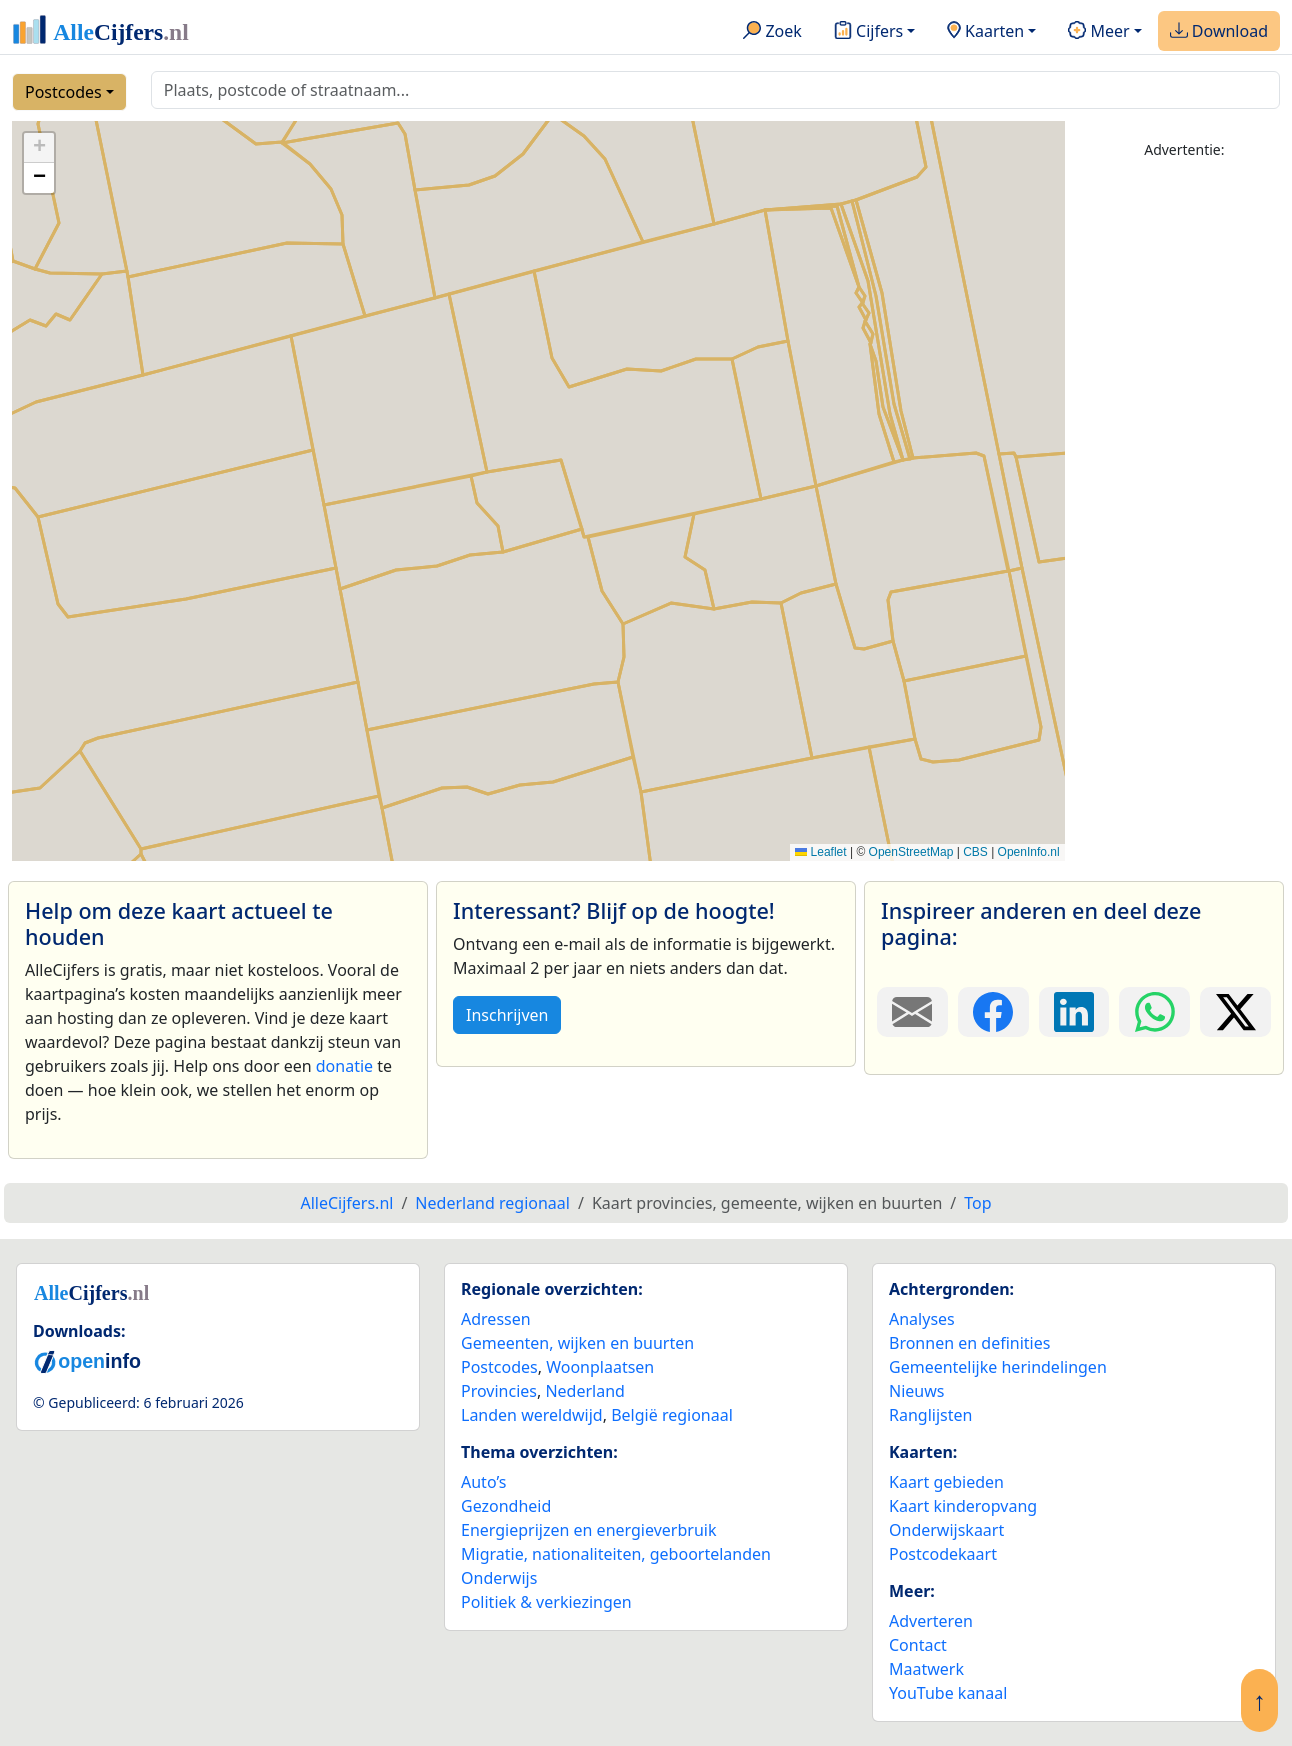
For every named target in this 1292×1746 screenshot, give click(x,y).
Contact (918, 1645)
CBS (975, 852)
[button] (39, 148)
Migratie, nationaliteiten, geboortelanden (616, 1554)
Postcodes (63, 92)
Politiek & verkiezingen (546, 1602)
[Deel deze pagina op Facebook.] (993, 1012)
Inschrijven (507, 1015)
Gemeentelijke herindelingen (998, 1367)
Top (977, 1203)
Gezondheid (506, 1506)
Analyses (922, 1319)
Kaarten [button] (985, 32)
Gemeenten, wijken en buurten (577, 1343)
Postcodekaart (943, 1554)
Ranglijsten (930, 1415)
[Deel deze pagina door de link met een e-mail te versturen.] (912, 1012)
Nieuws (916, 1391)
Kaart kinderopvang (963, 1506)
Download (1219, 32)
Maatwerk (926, 1669)
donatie (344, 1066)
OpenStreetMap (911, 852)
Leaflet (820, 852)
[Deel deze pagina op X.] (1235, 1012)
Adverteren (931, 1621)
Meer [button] (1098, 32)
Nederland (585, 1391)
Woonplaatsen (600, 1367)
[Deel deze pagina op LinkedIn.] (1074, 1012)
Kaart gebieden (946, 1482)
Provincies (499, 1391)
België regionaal (672, 1415)
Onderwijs (499, 1578)
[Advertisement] (1184, 477)
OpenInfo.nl (1029, 852)
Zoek (772, 32)
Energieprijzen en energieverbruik (588, 1530)
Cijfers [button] (868, 32)
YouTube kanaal (948, 1693)
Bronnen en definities (969, 1343)
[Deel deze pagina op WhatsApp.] (1154, 1012)
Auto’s (483, 1482)
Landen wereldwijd (532, 1415)
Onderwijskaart (946, 1530)
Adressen (496, 1319)
